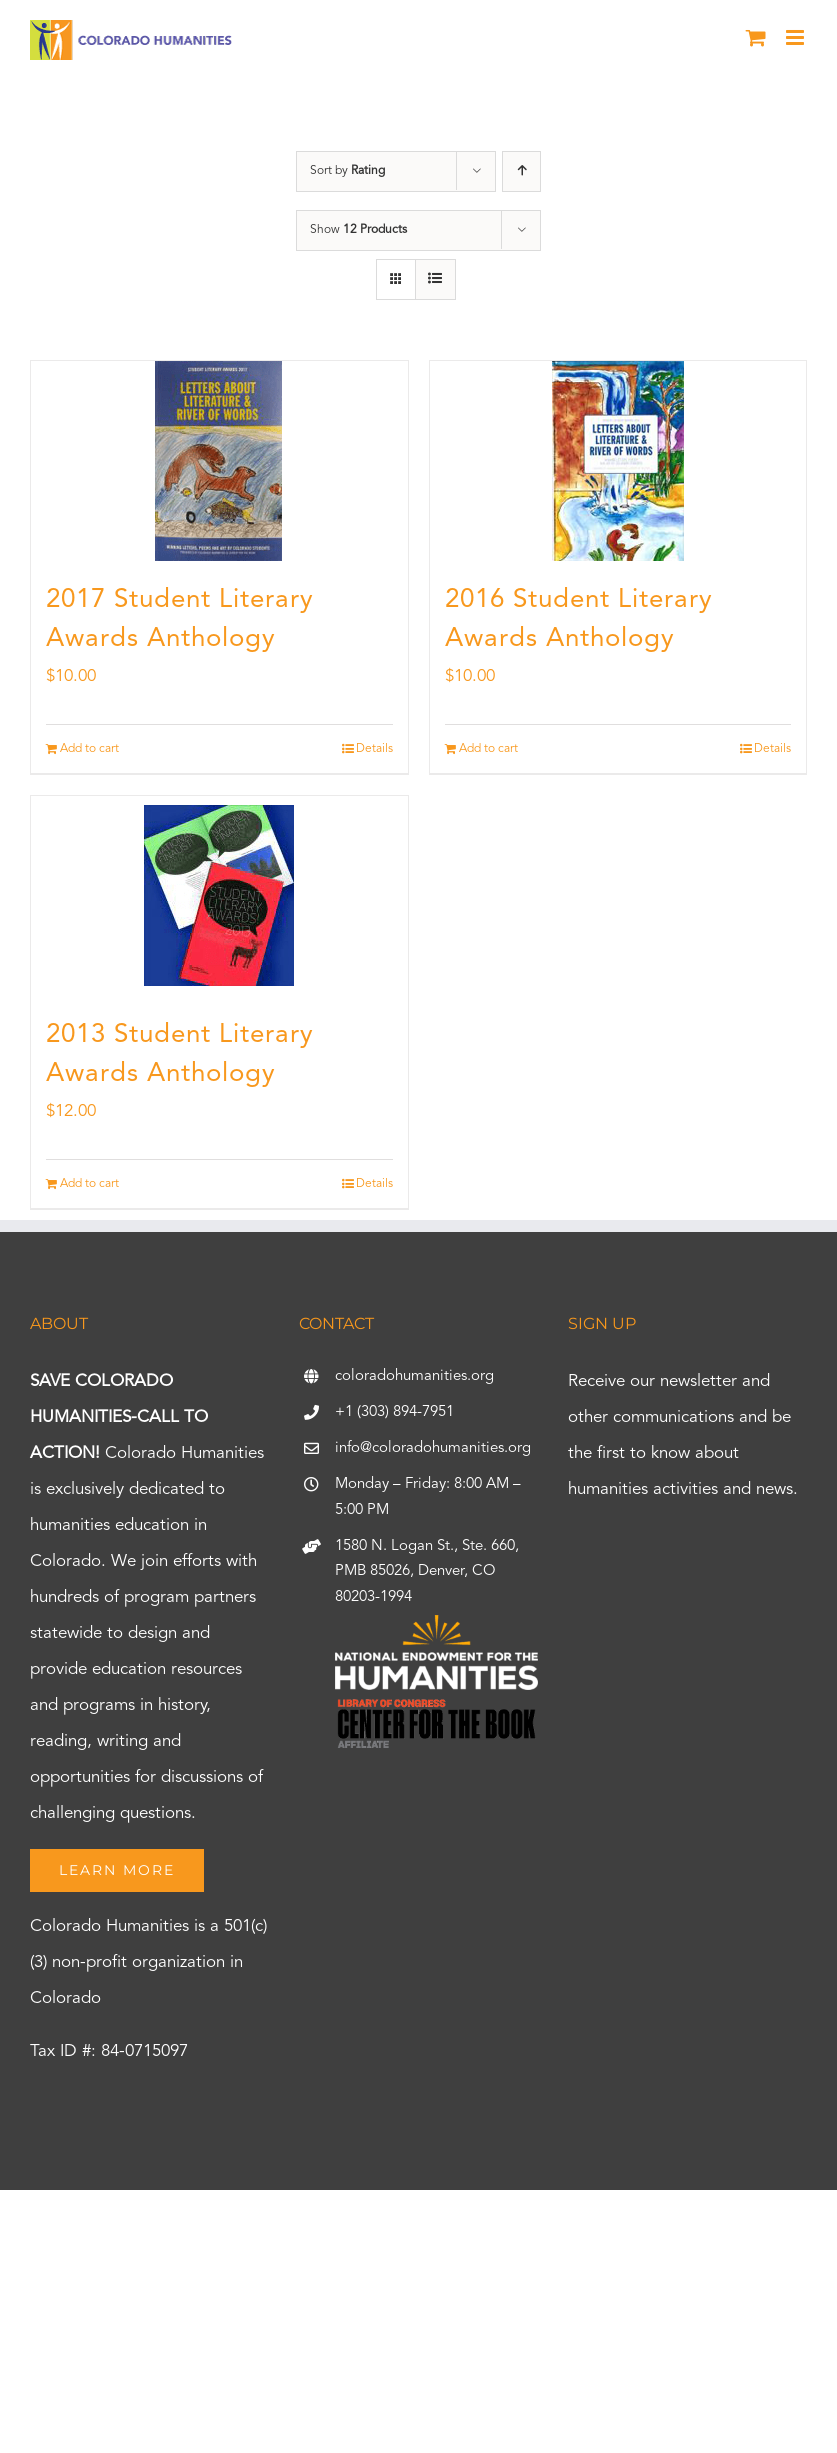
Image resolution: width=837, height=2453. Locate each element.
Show (358, 230)
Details (374, 749)
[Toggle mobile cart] (756, 37)
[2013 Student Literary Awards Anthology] (219, 896)
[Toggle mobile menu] (796, 37)
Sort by (347, 171)
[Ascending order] (521, 171)
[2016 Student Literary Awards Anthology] (618, 461)
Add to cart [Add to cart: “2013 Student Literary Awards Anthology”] (89, 1184)
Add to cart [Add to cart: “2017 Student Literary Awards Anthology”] (89, 749)
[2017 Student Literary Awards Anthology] (219, 461)
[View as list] (435, 279)
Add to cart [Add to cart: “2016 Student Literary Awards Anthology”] (488, 749)
